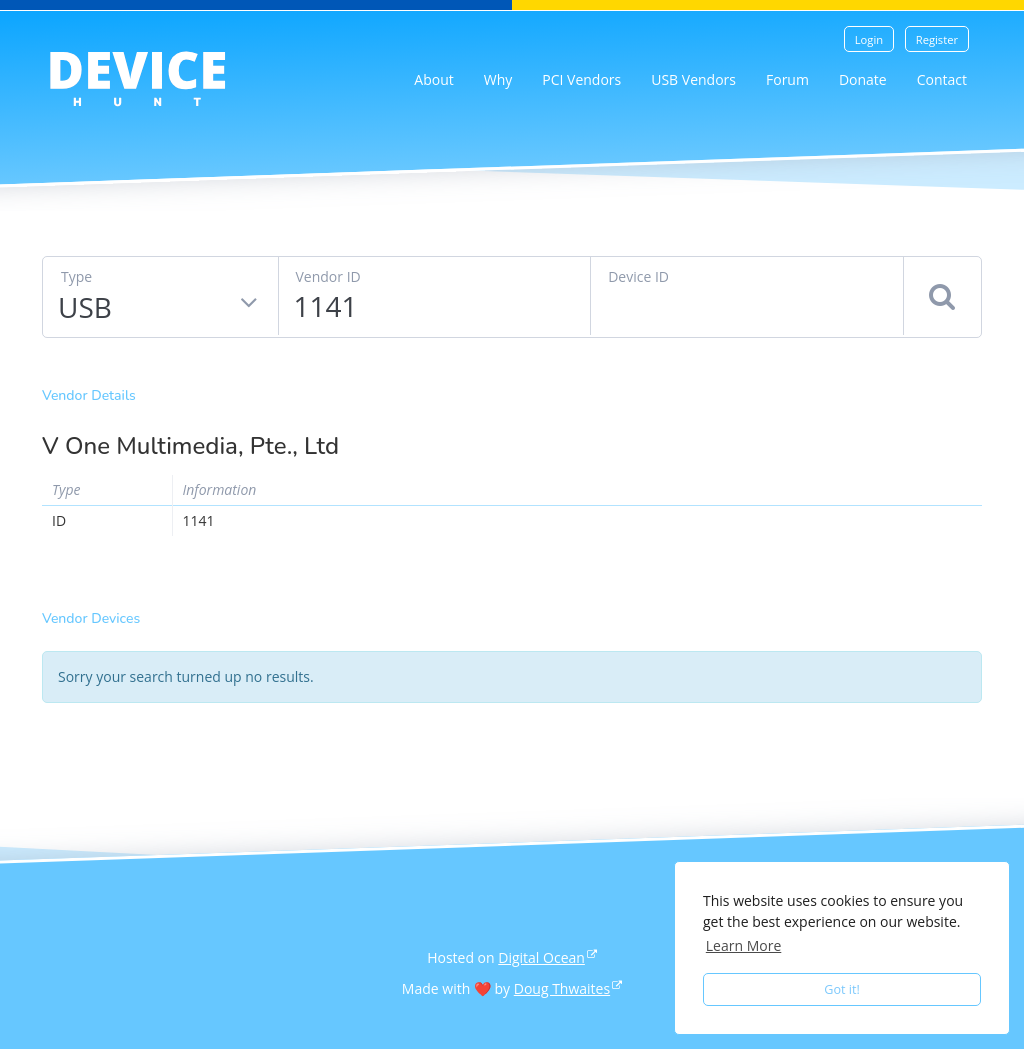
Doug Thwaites (562, 988)
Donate (863, 79)
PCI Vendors (581, 79)
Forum (787, 79)
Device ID (638, 276)
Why (498, 79)
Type (76, 276)
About (433, 79)
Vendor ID (328, 276)
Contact (942, 79)
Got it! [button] (842, 989)
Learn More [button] (744, 945)
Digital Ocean (541, 957)
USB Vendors (693, 79)
